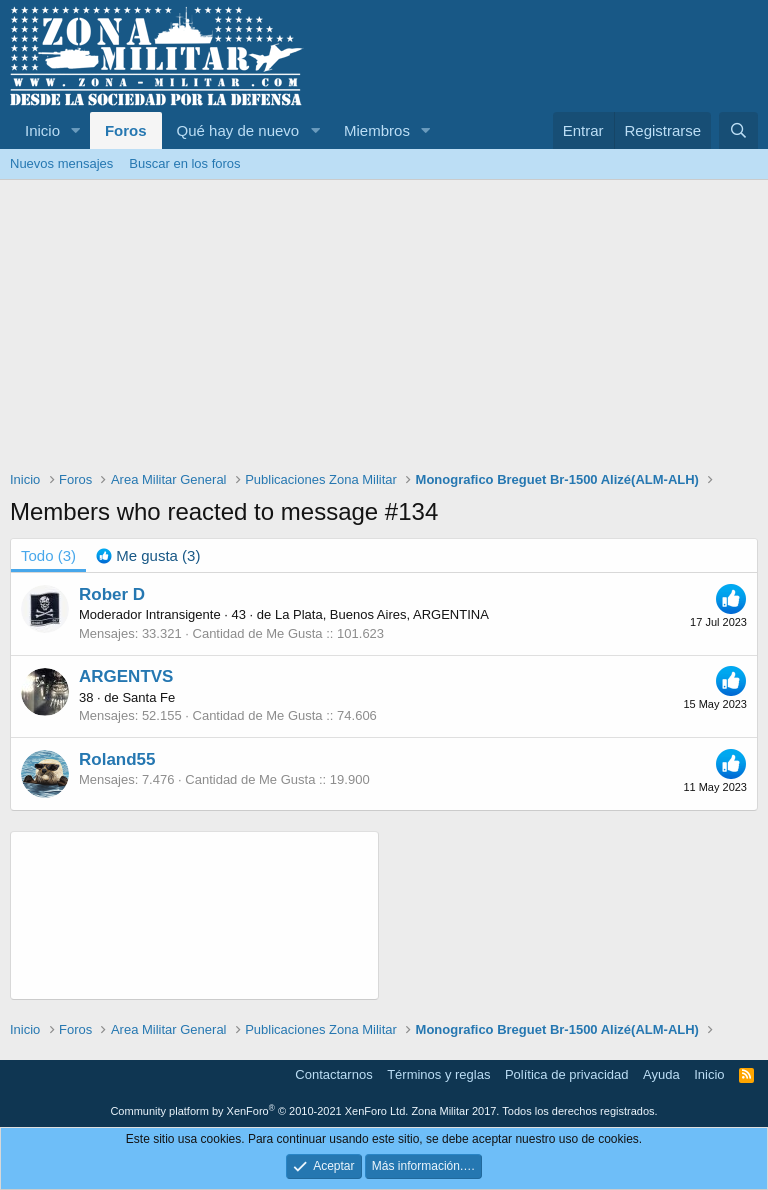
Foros (126, 130)
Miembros (377, 130)
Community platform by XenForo (259, 1111)
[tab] (148, 555)
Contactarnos (333, 1074)
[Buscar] (738, 130)
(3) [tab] (48, 555)
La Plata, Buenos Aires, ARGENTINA (382, 614)
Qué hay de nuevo (238, 130)
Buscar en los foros (184, 163)
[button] (76, 130)
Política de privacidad (567, 1074)
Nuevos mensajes (61, 163)
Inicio (42, 130)
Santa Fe (148, 697)
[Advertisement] (384, 330)
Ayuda (661, 1074)
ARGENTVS (126, 676)
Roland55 (117, 759)
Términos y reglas (438, 1074)
